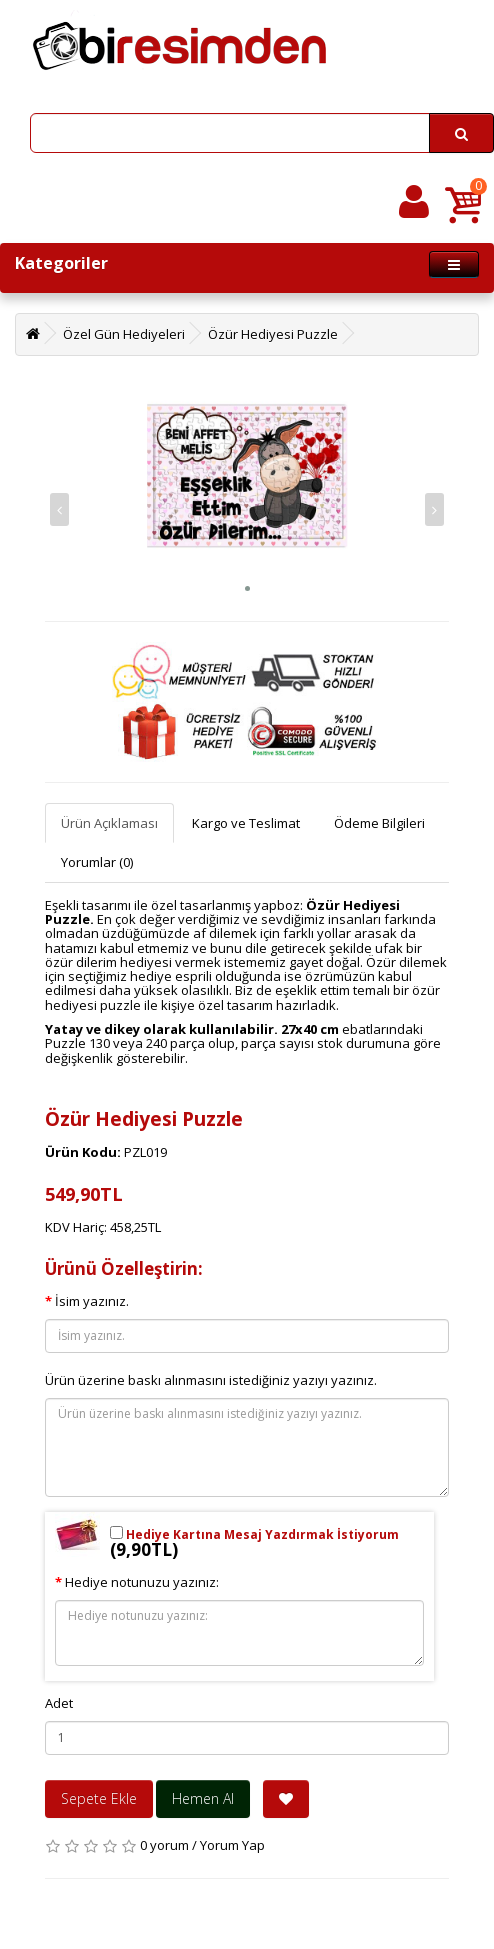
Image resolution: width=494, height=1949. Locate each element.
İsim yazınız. (92, 1301)
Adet (59, 1703)
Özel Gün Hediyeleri (124, 334)
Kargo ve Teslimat (246, 823)
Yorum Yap (232, 1845)
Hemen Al (203, 1798)
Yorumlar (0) (97, 862)
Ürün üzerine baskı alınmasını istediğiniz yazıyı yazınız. (211, 1380)
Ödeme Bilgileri (379, 823)
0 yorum (164, 1845)
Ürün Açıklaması (109, 823)
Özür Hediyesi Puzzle (273, 334)
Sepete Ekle (99, 1798)
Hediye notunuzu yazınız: (142, 1582)
